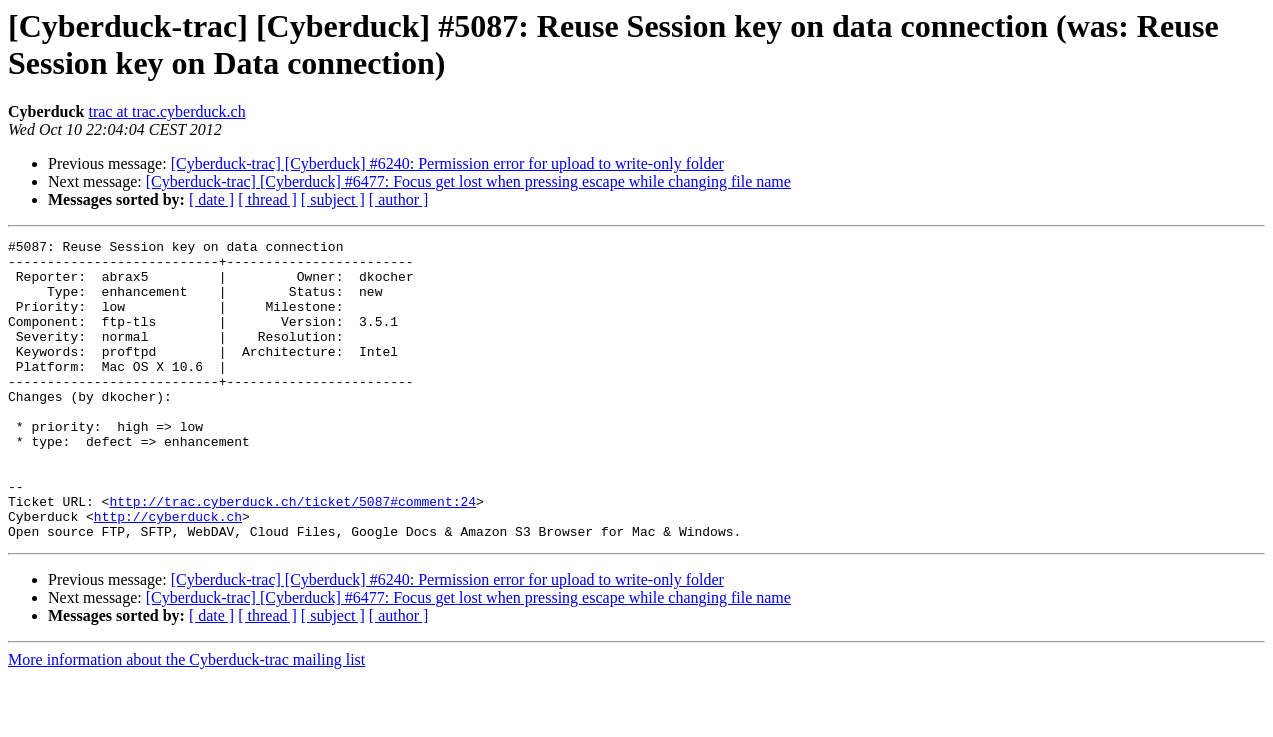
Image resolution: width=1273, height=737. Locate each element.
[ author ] (399, 199)
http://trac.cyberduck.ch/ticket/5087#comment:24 (292, 555)
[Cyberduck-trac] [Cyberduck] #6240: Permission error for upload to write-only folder (447, 163)
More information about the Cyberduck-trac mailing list (186, 719)
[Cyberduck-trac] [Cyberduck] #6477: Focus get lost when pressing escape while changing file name (468, 181)
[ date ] (211, 199)
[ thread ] (267, 199)
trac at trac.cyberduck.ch (166, 111)
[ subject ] (333, 199)
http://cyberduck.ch (168, 573)
